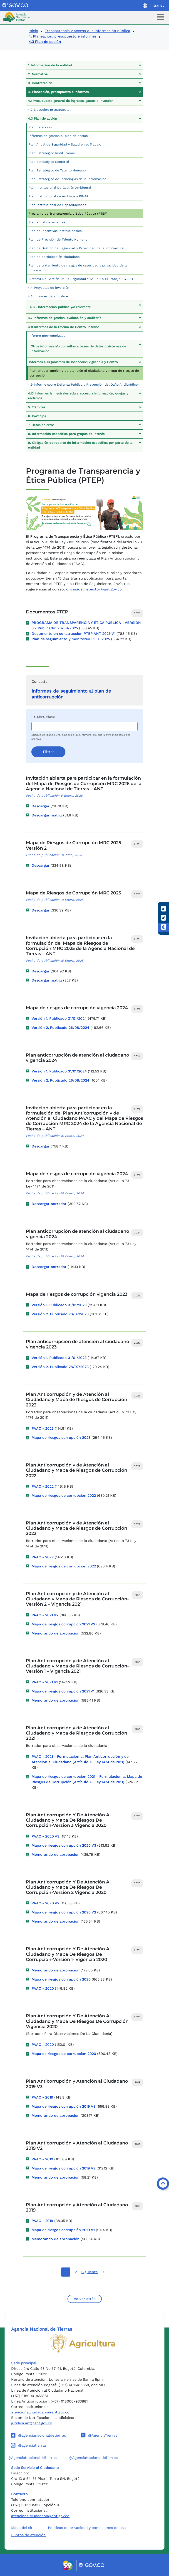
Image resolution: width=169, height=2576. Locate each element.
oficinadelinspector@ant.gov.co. (94, 589)
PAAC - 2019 (42, 2097)
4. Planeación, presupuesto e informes (63, 36)
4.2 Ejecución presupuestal (49, 109)
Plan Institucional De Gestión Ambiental (60, 187)
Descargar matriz (47, 815)
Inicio (33, 31)
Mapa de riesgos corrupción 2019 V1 (63, 2230)
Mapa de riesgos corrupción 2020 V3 (64, 1845)
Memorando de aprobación (56, 1633)
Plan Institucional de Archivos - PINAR (58, 196)
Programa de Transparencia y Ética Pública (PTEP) (68, 213)
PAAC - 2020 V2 (45, 1903)
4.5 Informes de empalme (48, 296)
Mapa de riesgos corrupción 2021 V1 (63, 1691)
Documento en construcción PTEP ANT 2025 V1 (73, 633)
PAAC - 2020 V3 (45, 1836)
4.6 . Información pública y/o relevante (60, 307)
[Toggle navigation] (160, 17)
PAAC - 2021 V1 (45, 1682)
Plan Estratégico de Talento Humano (57, 170)
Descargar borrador (49, 1204)
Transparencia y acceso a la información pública (87, 31)
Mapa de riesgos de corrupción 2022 (64, 1495)
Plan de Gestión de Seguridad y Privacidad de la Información (76, 248)
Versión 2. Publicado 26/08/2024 (60, 1027)
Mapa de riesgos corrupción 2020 (61, 1979)
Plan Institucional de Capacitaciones (57, 205)
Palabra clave (43, 717)
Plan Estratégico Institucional (52, 153)
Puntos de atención (28, 2535)
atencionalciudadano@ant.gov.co (40, 2412)
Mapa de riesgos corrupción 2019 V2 (63, 2168)
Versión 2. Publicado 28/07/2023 (60, 1314)
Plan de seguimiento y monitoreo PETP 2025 (71, 639)
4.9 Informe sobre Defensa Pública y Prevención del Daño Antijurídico (83, 384)
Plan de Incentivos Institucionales (55, 231)
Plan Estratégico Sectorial (49, 161)
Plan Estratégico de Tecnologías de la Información (68, 179)
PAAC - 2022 (43, 1486)
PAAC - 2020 (43, 1988)
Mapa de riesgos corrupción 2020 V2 (64, 1912)
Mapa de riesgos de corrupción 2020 (64, 2053)
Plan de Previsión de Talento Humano (58, 239)
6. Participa (37, 416)
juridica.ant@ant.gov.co (31, 2423)
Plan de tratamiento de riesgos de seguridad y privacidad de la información (78, 268)
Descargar (41, 806)
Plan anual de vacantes (47, 222)
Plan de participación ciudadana (54, 257)
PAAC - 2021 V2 (45, 1615)
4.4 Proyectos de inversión (48, 287)
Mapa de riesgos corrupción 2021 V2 (63, 1624)
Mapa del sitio (23, 2528)
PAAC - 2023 (43, 1428)
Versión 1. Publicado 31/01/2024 (59, 1018)
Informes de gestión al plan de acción (58, 136)
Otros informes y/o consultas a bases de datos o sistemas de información (78, 348)
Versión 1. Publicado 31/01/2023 (59, 1305)
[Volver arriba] (163, 2183)
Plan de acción (40, 127)
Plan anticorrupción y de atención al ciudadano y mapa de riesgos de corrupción (84, 373)
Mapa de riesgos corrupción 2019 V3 (63, 2106)
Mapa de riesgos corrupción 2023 (61, 1437)
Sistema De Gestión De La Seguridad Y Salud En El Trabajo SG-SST (81, 279)
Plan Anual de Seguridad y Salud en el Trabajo (65, 144)
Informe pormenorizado (47, 335)
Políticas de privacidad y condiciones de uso (87, 2528)
